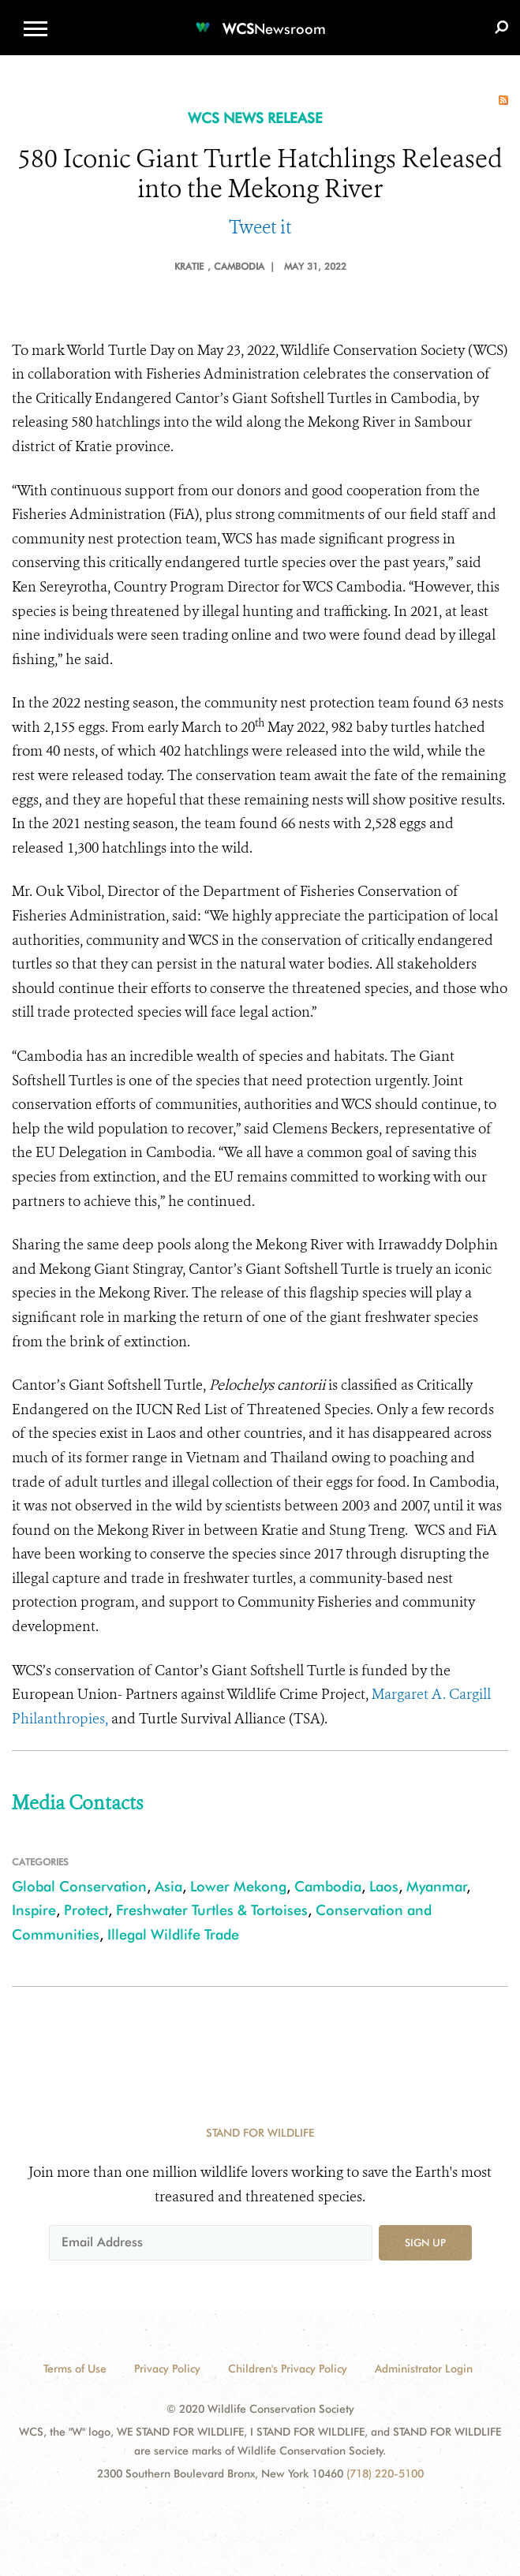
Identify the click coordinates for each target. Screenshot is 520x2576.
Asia (168, 1886)
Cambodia (327, 1886)
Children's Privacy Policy (287, 2368)
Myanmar (436, 1886)
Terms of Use (75, 2368)
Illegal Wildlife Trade (173, 1934)
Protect (86, 1910)
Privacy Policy (167, 2368)
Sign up (425, 2242)
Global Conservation (79, 1886)
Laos (383, 1886)
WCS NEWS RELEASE (255, 118)
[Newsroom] (260, 19)
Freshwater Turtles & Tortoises (212, 1910)
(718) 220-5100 (385, 2473)
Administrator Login (424, 2368)
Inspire (34, 1910)
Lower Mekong (238, 1886)
